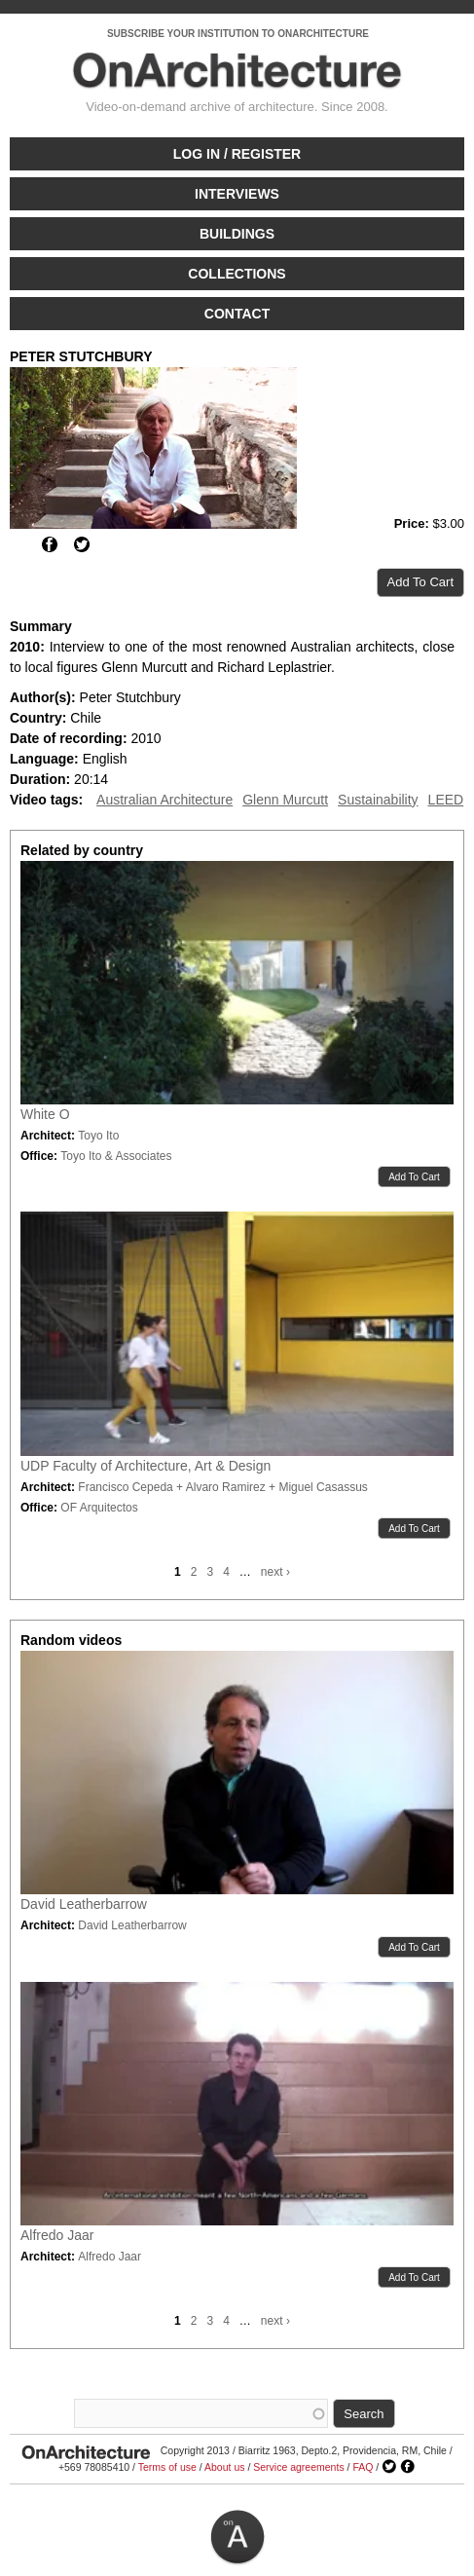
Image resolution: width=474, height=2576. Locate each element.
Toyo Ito (98, 1135)
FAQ (362, 2467)
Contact (237, 313)
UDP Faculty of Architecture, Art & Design (145, 1466)
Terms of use (167, 2467)
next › (275, 1572)
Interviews (237, 194)
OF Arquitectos (98, 1507)
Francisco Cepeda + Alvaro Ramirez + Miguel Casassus (222, 1487)
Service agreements (298, 2467)
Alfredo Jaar (56, 2235)
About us (224, 2467)
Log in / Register (237, 154)
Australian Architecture (164, 799)
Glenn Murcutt (285, 799)
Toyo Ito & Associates (115, 1156)
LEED (446, 799)
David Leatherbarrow (83, 1904)
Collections (236, 273)
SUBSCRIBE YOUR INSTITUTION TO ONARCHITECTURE (238, 33)
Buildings (237, 234)
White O (45, 1114)
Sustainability (378, 799)
